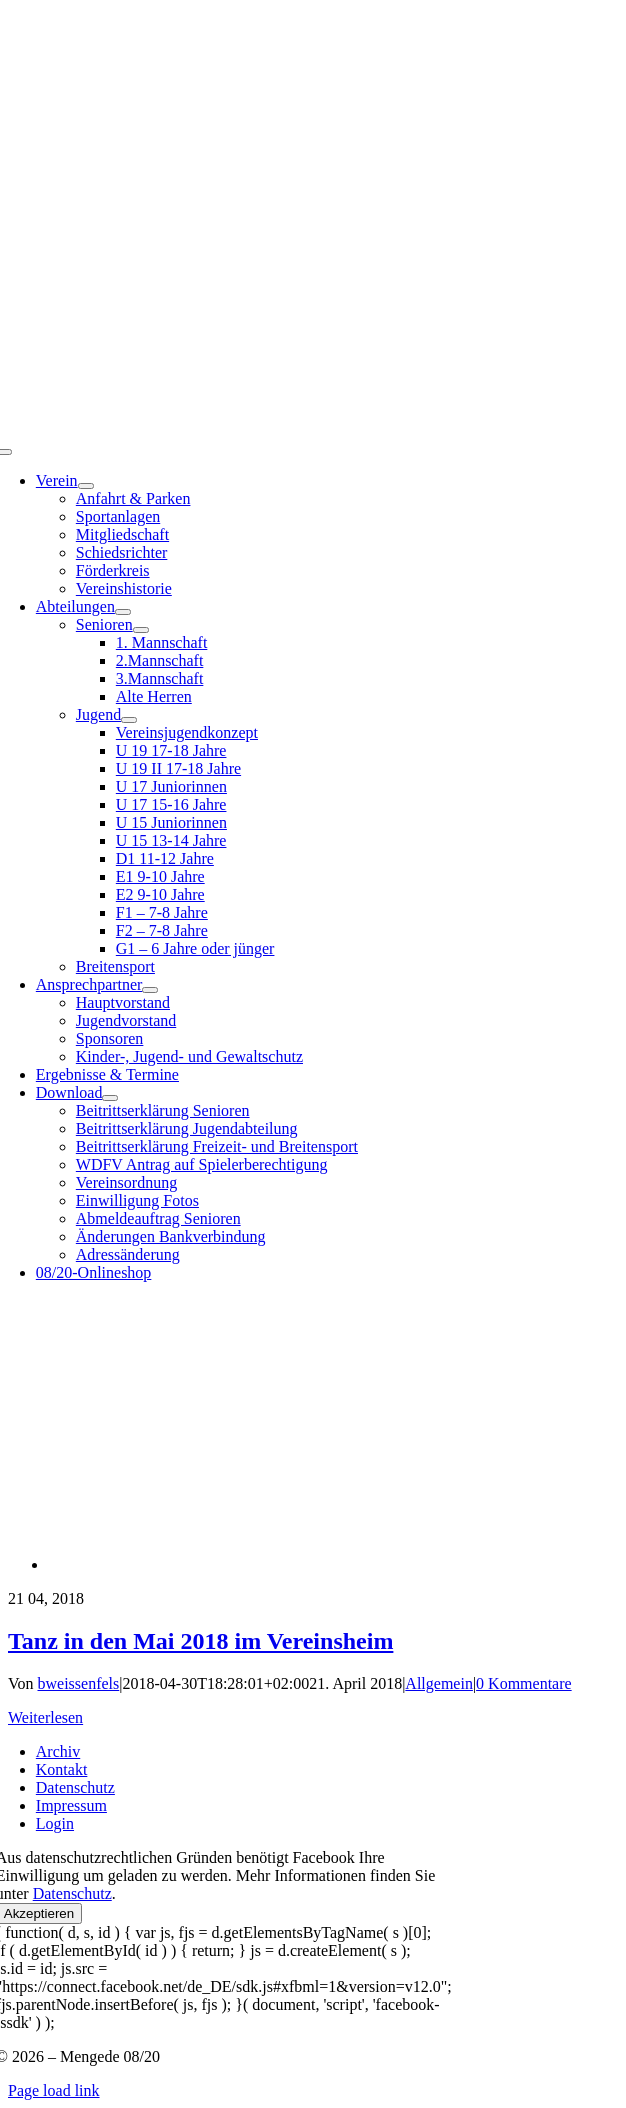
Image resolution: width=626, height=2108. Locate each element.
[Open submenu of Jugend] (129, 720)
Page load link (54, 2090)
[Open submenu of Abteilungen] (123, 612)
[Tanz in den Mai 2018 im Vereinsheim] (252, 1564)
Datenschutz (72, 1893)
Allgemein (439, 1683)
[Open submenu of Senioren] (141, 630)
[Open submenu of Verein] (86, 486)
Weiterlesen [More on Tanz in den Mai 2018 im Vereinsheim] (45, 1717)
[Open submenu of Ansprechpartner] (150, 990)
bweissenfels (79, 1683)
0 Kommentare (524, 1683)
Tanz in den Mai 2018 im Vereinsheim (200, 1641)
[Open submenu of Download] (110, 1098)
